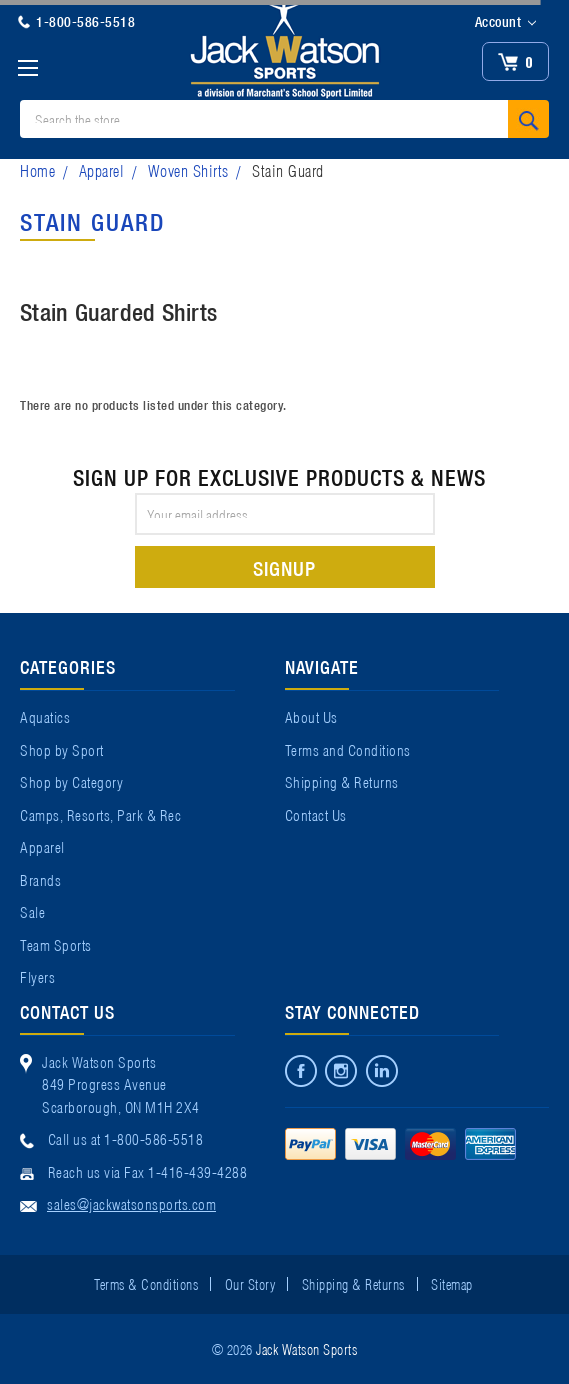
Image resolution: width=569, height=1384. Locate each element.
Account (505, 22)
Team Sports (56, 944)
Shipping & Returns (342, 781)
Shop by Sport (62, 749)
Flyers (37, 976)
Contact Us (316, 814)
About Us (311, 716)
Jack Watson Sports (306, 1348)
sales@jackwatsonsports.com (131, 1203)
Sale (32, 911)
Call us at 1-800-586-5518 (126, 1138)
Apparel (102, 169)
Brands (40, 879)
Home (37, 169)
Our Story (250, 1283)
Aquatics (45, 716)
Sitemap (452, 1283)
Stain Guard (288, 169)
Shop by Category (71, 781)
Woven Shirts (188, 169)
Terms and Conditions (348, 749)
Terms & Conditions (146, 1283)
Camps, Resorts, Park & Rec (100, 814)
